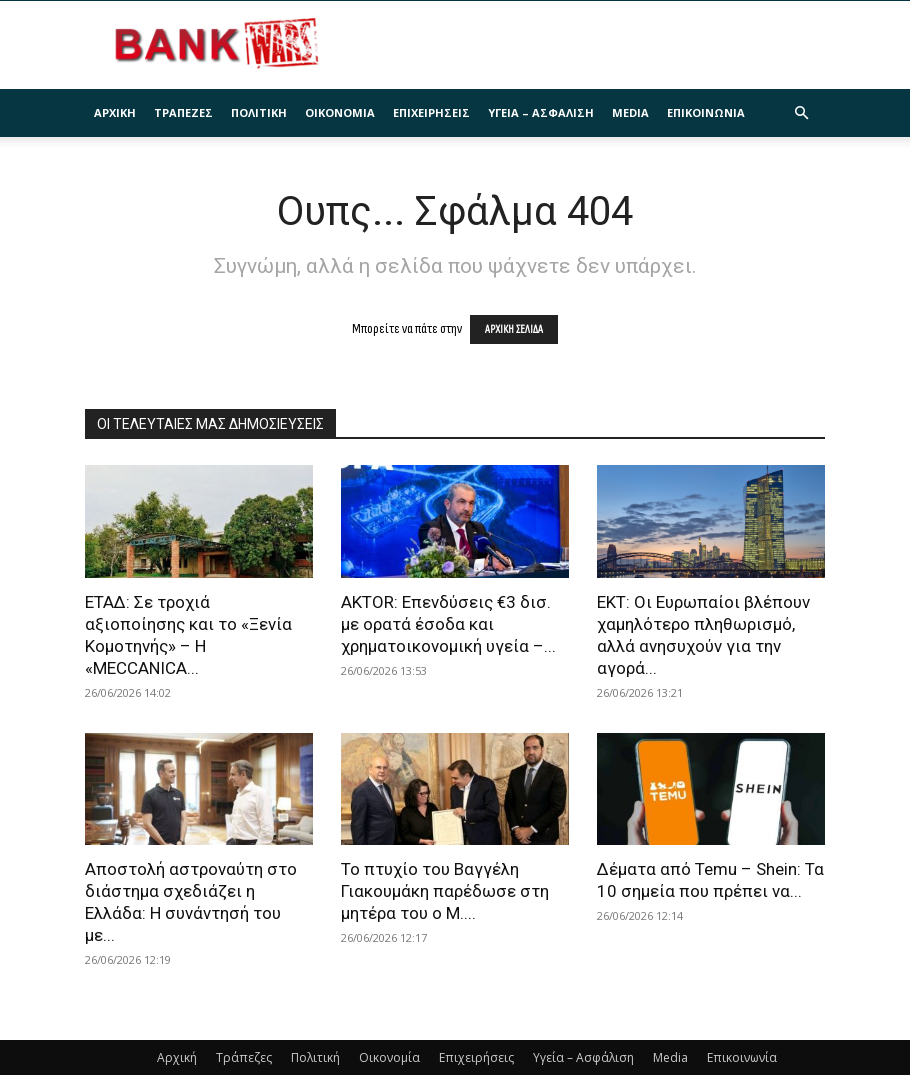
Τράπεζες (183, 112)
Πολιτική (259, 112)
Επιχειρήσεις (431, 112)
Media (630, 112)
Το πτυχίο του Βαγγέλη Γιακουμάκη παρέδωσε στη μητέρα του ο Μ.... (445, 891)
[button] (801, 113)
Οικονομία (340, 112)
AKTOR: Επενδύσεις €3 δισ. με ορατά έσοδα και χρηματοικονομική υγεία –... (448, 624)
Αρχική (115, 112)
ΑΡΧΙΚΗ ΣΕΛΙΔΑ (514, 329)
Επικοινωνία (706, 112)
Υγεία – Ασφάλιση (541, 112)
